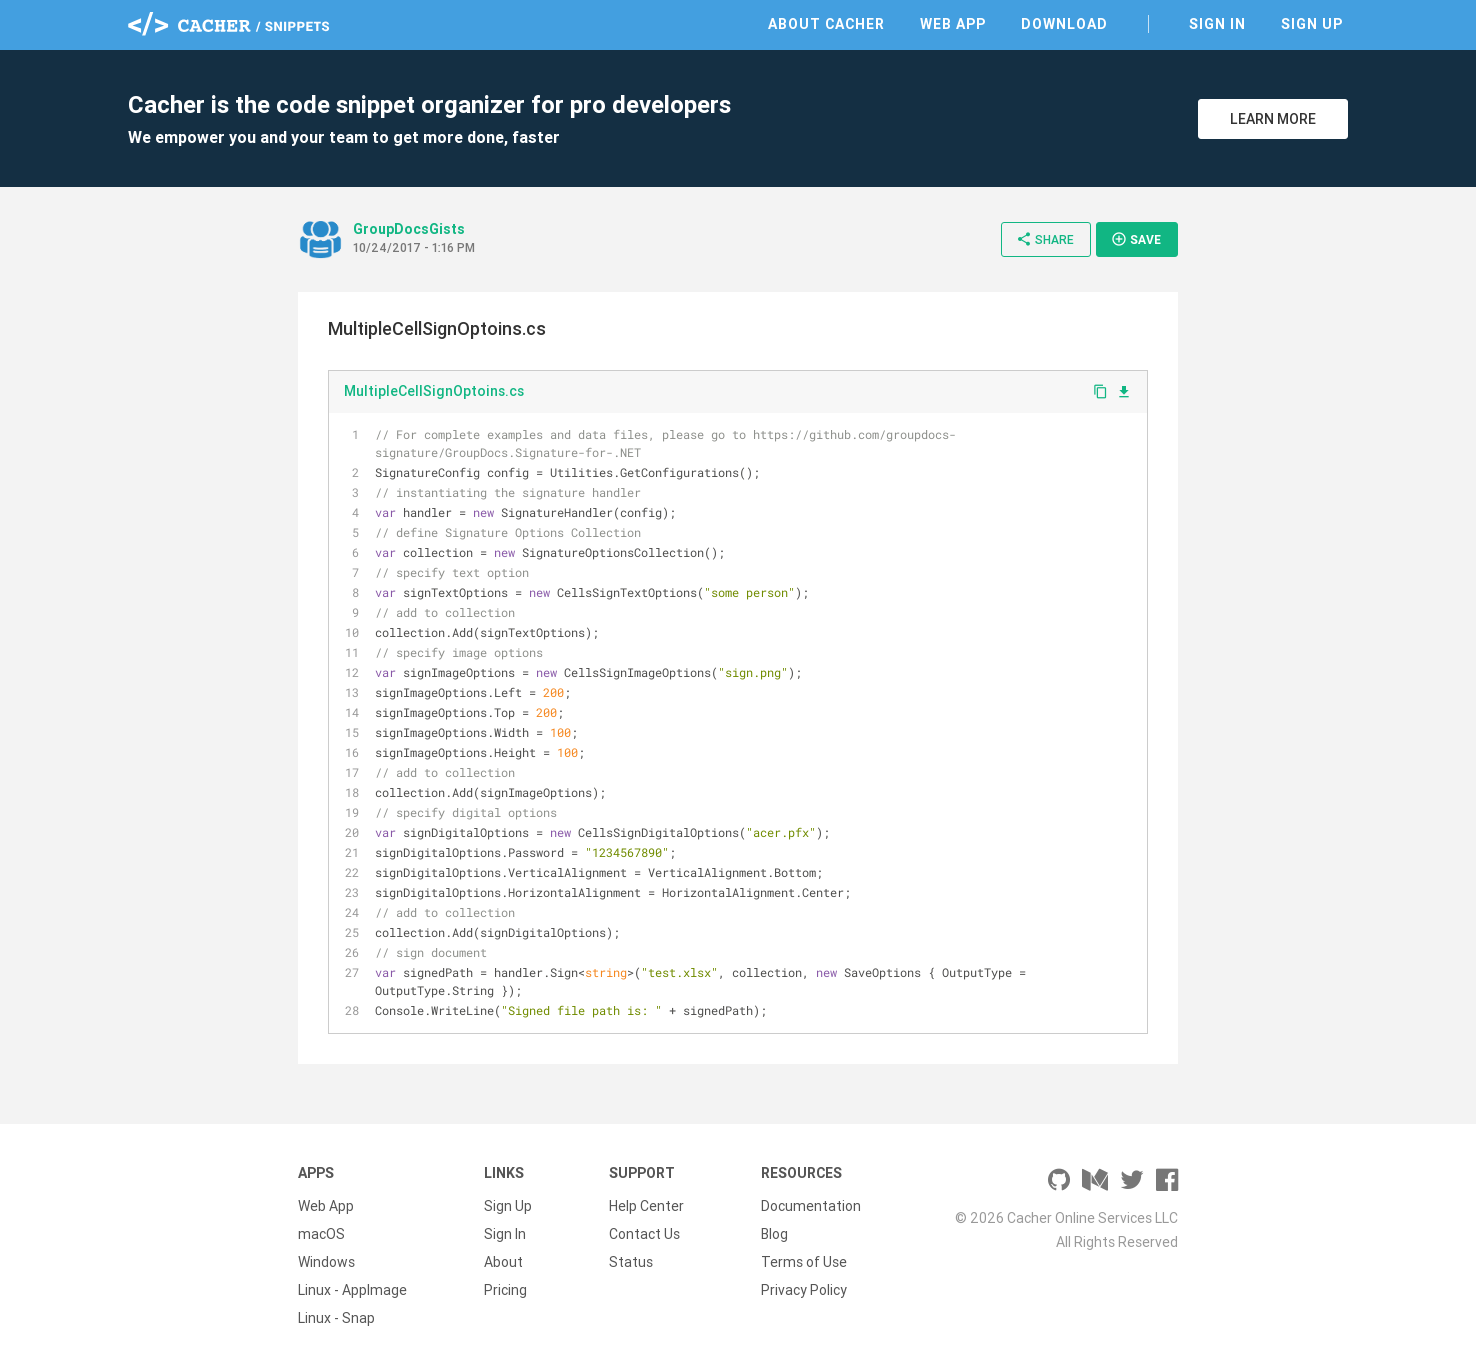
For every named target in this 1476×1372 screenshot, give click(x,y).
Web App (953, 24)
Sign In (1217, 24)
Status (631, 1262)
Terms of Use (804, 1262)
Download (1064, 24)
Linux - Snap (336, 1318)
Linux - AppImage (352, 1290)
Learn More (1273, 119)
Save (1136, 239)
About (503, 1262)
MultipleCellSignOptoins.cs (434, 391)
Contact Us (644, 1234)
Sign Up (1312, 24)
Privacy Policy (804, 1290)
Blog (774, 1234)
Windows (326, 1262)
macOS (321, 1234)
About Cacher (826, 24)
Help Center (646, 1206)
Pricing (505, 1290)
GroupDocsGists (409, 229)
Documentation (811, 1206)
